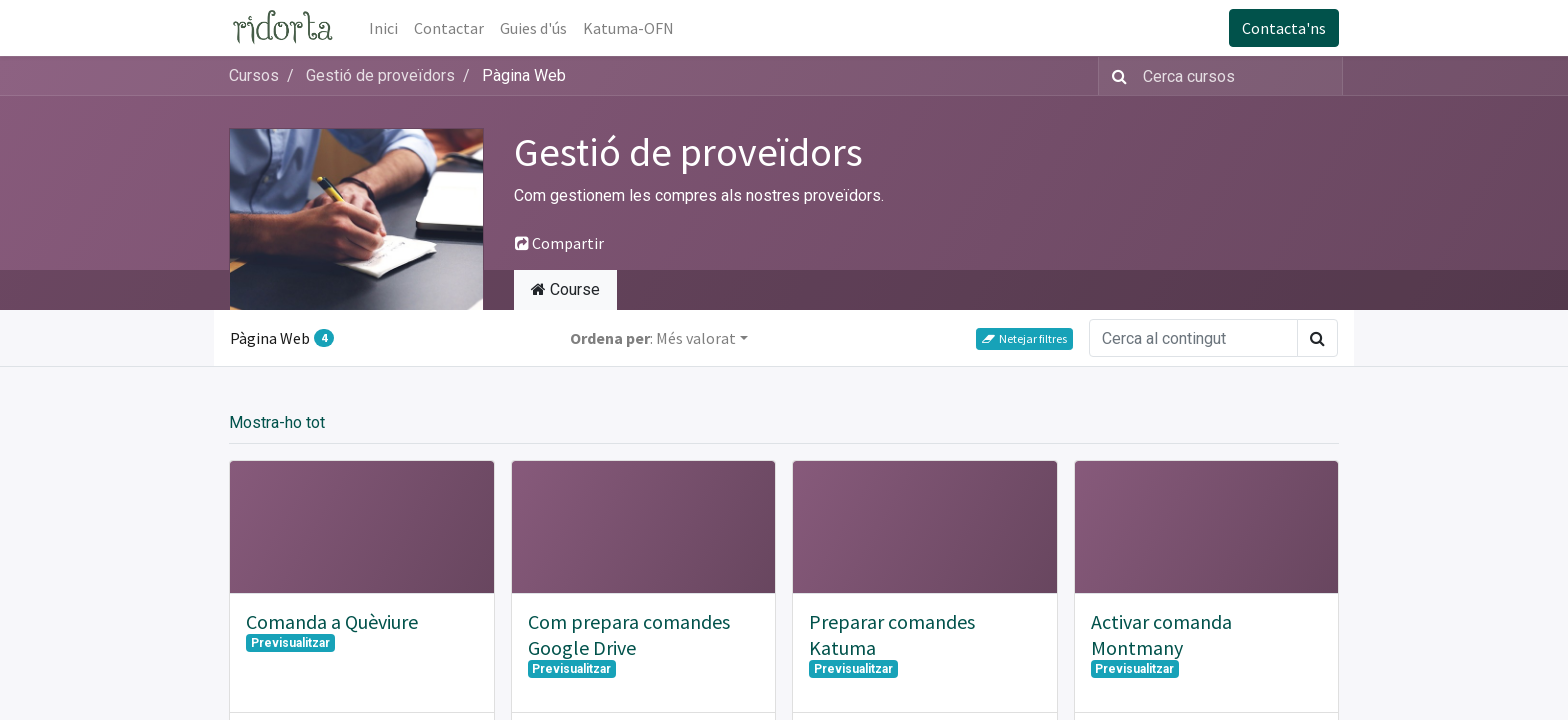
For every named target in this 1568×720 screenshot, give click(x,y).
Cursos (254, 75)
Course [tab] (565, 289)
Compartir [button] (559, 243)
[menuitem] (383, 28)
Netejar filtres (1024, 338)
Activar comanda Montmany (1161, 634)
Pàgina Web (282, 338)
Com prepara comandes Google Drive (629, 634)
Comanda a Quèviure (332, 621)
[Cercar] (1115, 76)
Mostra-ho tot (277, 422)
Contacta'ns (1284, 28)
